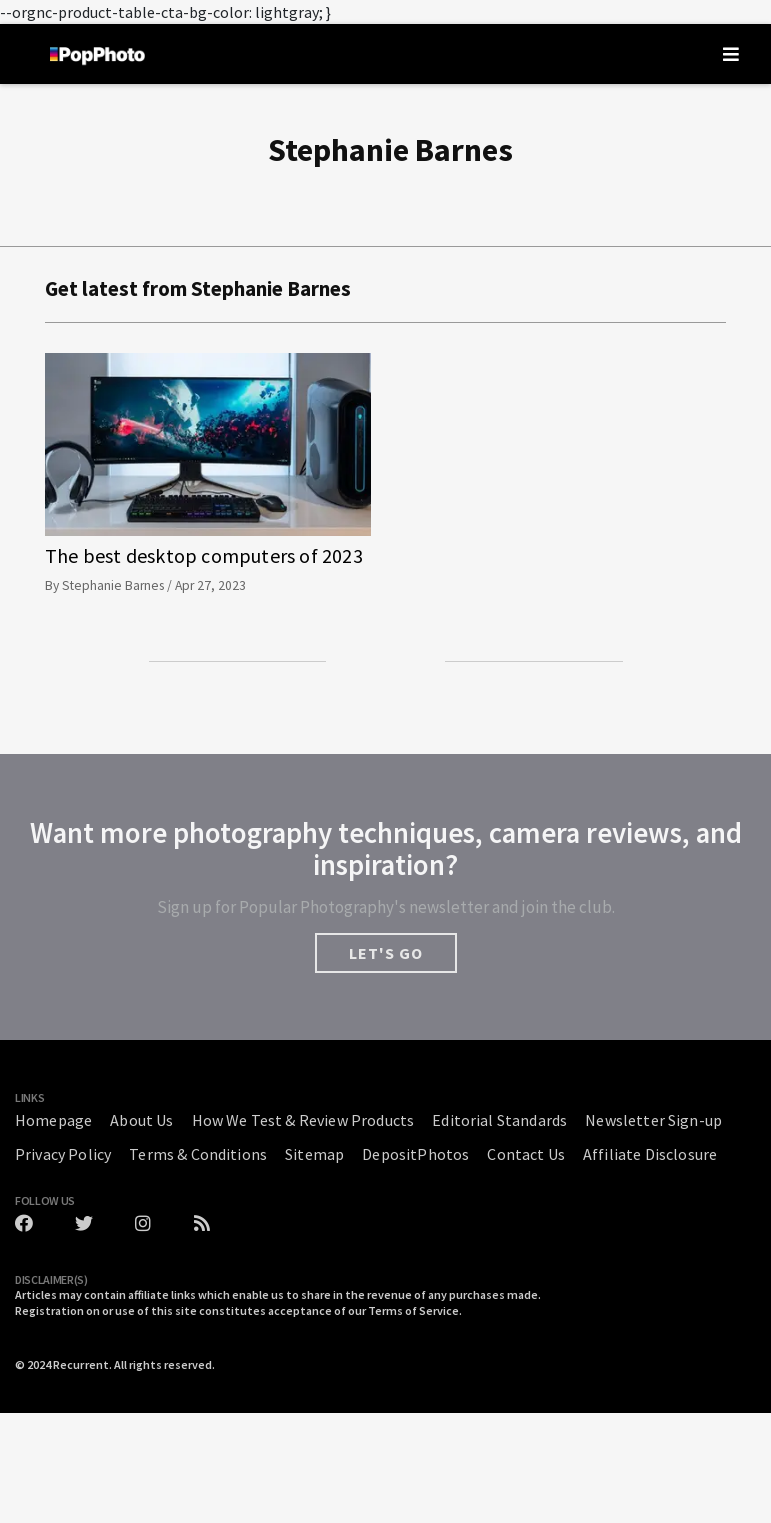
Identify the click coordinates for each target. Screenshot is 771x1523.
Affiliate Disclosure (650, 1154)
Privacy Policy (63, 1154)
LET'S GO (386, 953)
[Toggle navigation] (731, 54)
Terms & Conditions (198, 1154)
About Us (141, 1120)
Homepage (53, 1120)
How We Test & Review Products (303, 1120)
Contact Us (526, 1154)
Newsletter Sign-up (653, 1120)
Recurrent (81, 1364)
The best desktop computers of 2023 (204, 555)
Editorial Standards (499, 1120)
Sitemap (314, 1154)
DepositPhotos (415, 1154)
